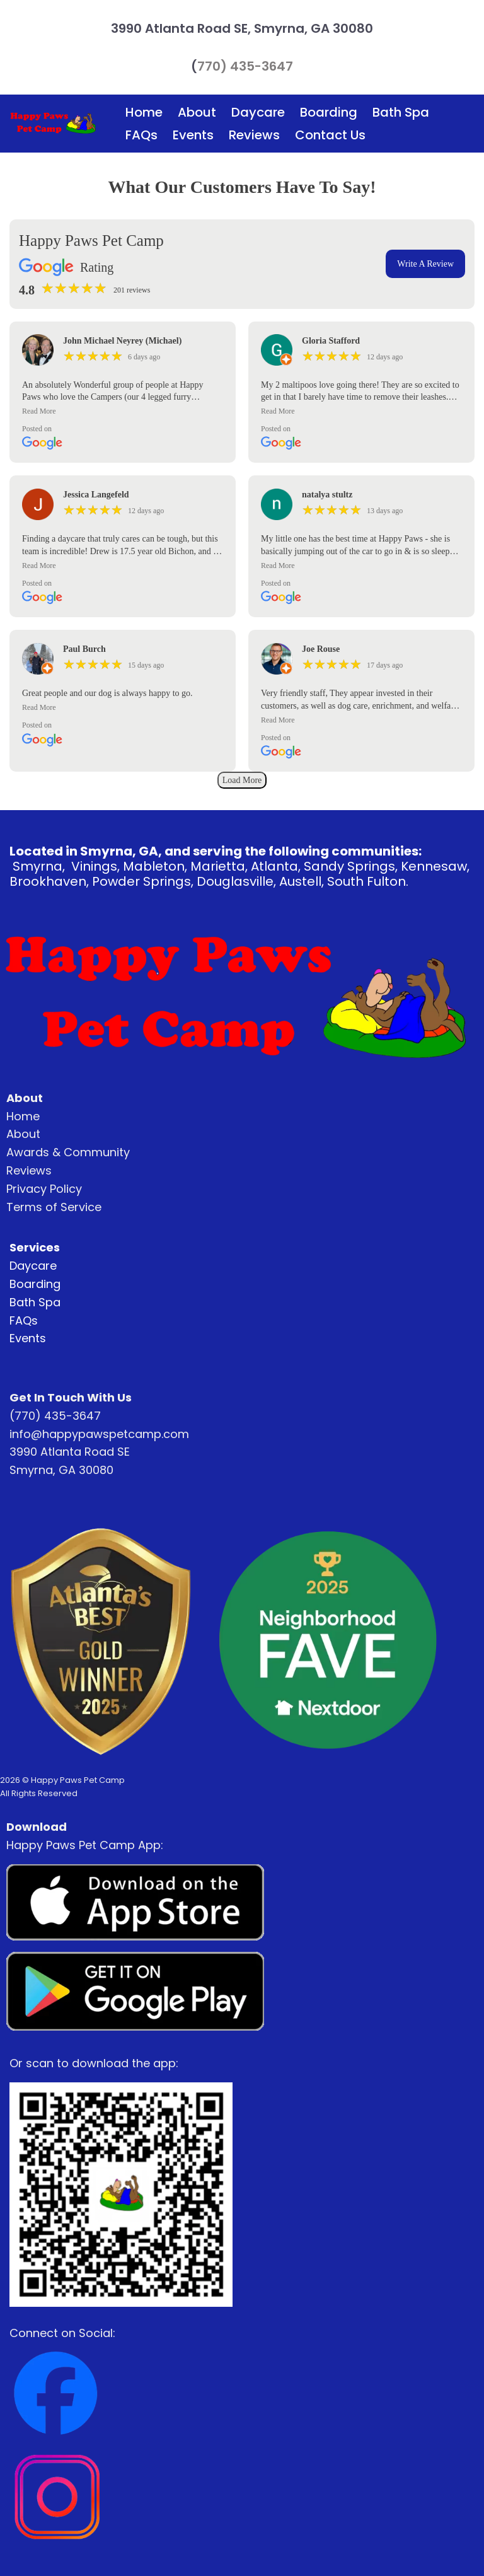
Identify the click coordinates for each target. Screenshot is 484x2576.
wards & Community (72, 1152)
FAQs (141, 135)
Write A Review (425, 264)
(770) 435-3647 (55, 1416)
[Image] (135, 1903)
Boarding (328, 112)
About (197, 112)
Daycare (258, 112)
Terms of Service (53, 1207)
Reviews (254, 135)
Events (193, 135)
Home (144, 112)
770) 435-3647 (245, 66)
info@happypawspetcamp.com (99, 1434)
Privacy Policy (44, 1189)
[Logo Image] (53, 124)
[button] (122, 411)
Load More (242, 780)
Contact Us (330, 135)
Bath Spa (400, 112)
